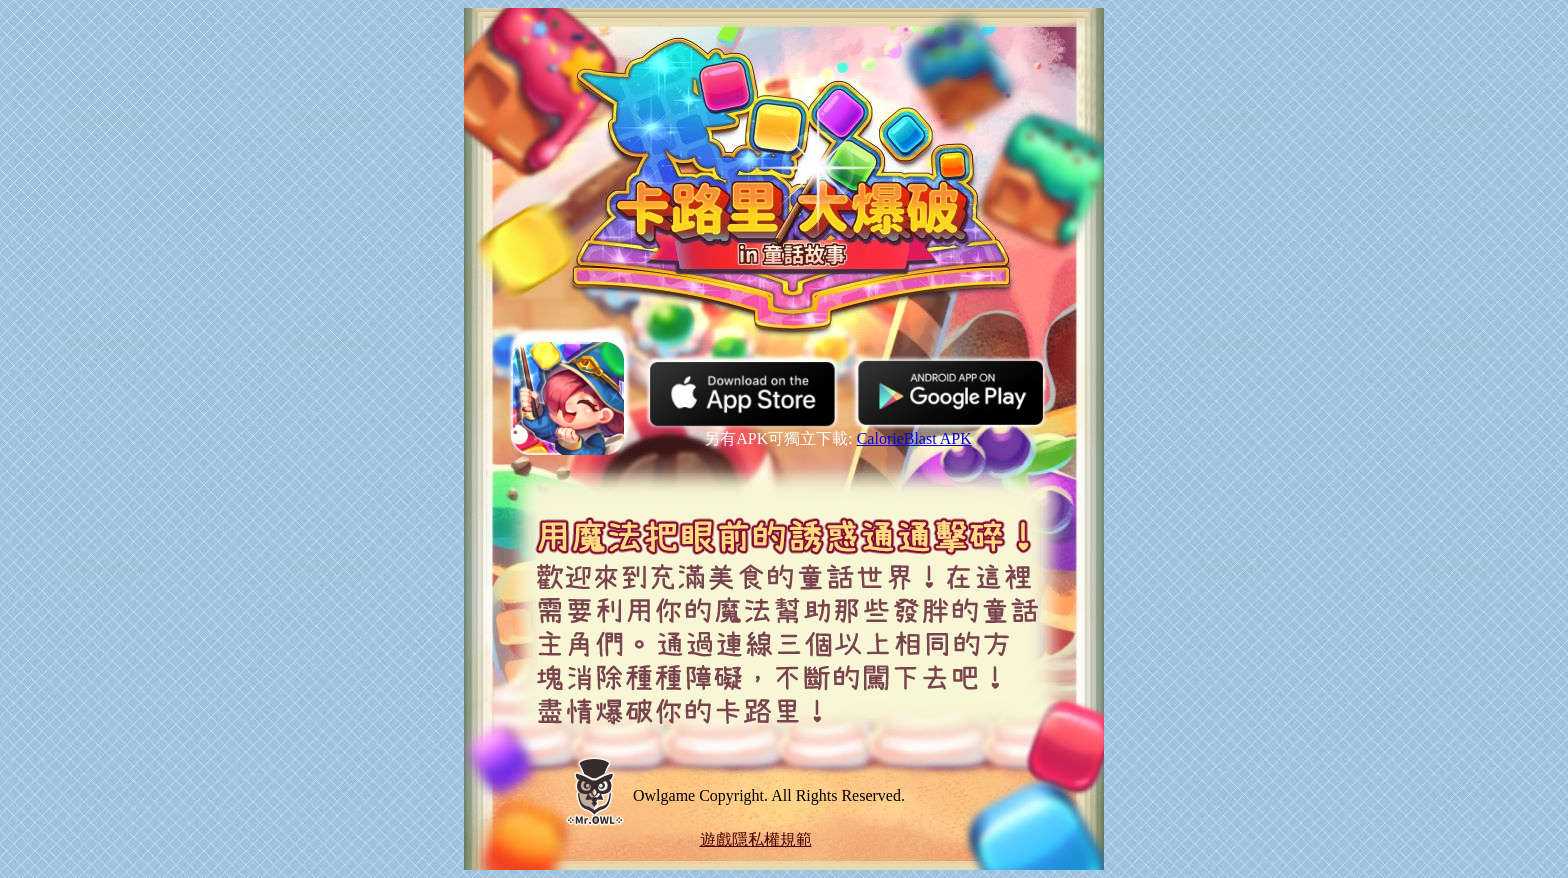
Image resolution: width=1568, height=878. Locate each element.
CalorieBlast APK (914, 438)
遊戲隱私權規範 (756, 839)
